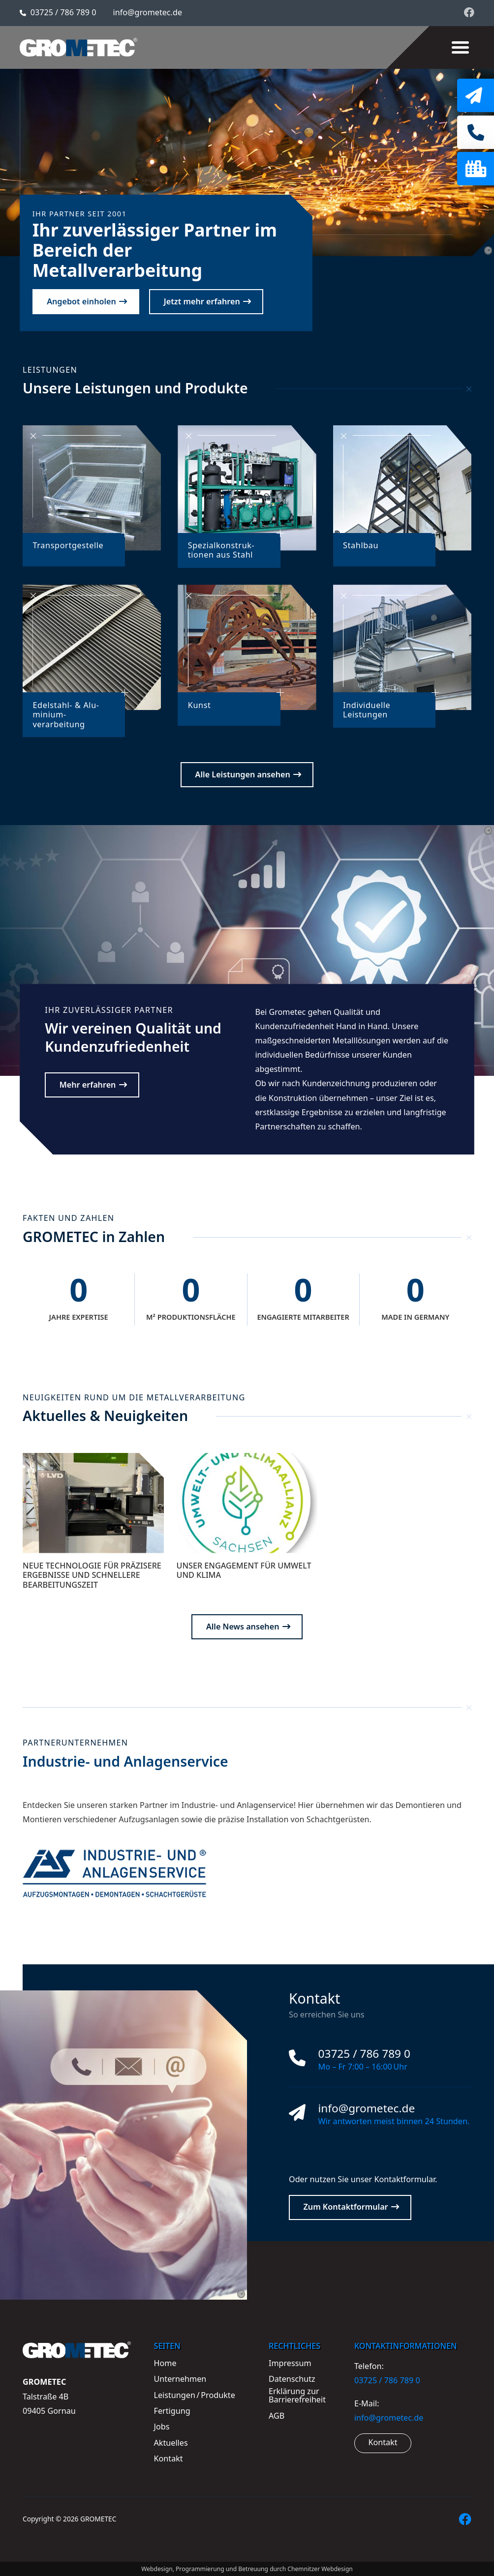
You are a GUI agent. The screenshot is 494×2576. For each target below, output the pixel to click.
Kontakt (382, 2442)
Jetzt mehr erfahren (202, 301)
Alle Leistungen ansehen (242, 774)
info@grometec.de (148, 12)
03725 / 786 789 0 (63, 12)
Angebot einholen (81, 301)
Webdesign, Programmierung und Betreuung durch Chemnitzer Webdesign (247, 2569)
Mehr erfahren (88, 1084)
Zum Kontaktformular (346, 2206)
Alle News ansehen (242, 1626)
